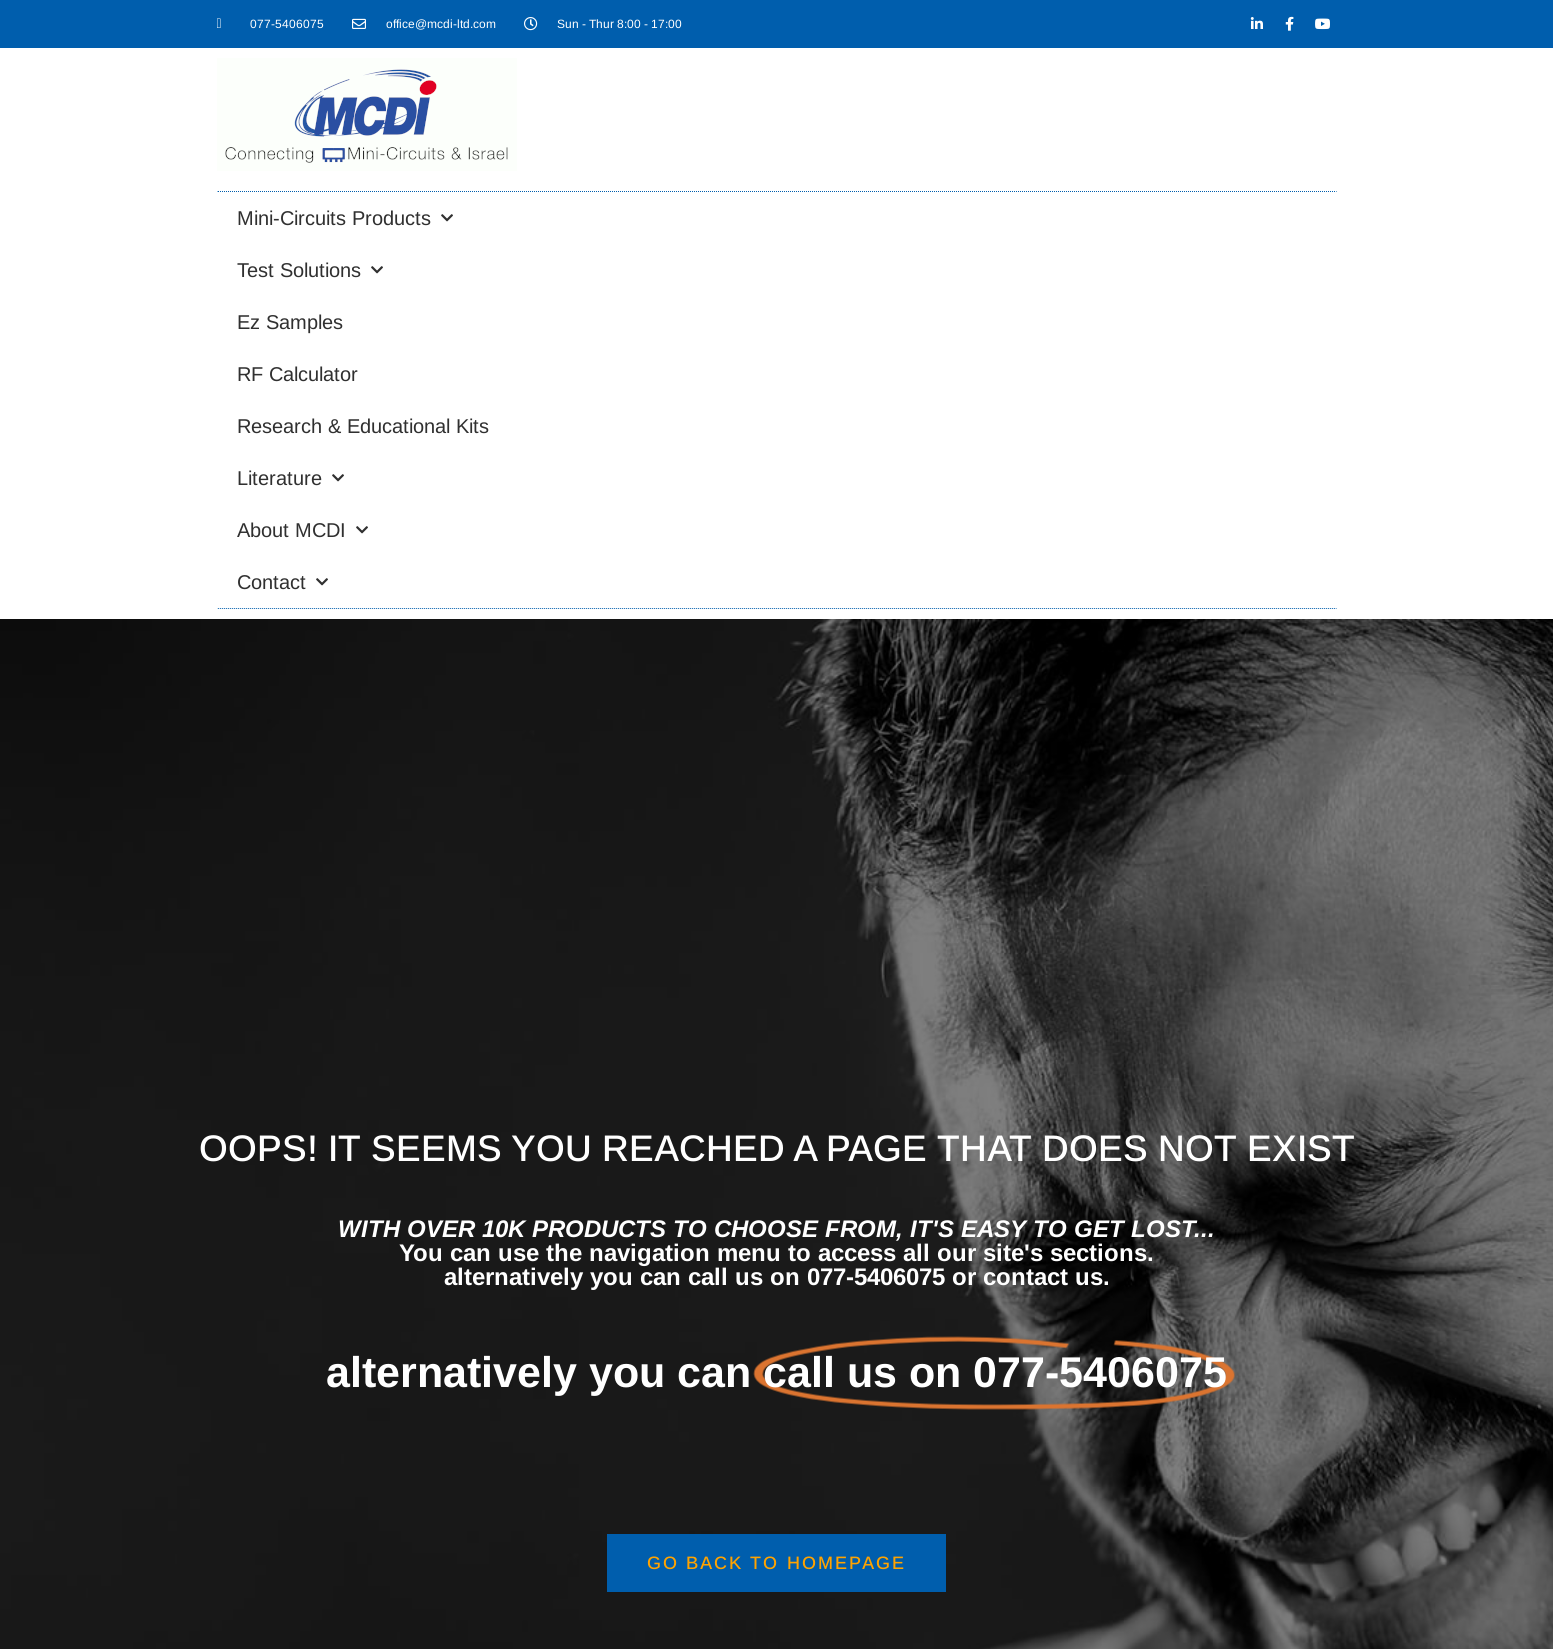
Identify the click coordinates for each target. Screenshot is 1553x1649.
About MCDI (302, 530)
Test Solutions (310, 270)
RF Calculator (297, 374)
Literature (290, 478)
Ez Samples (290, 322)
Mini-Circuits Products (345, 218)
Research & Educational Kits (363, 426)
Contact (282, 582)
